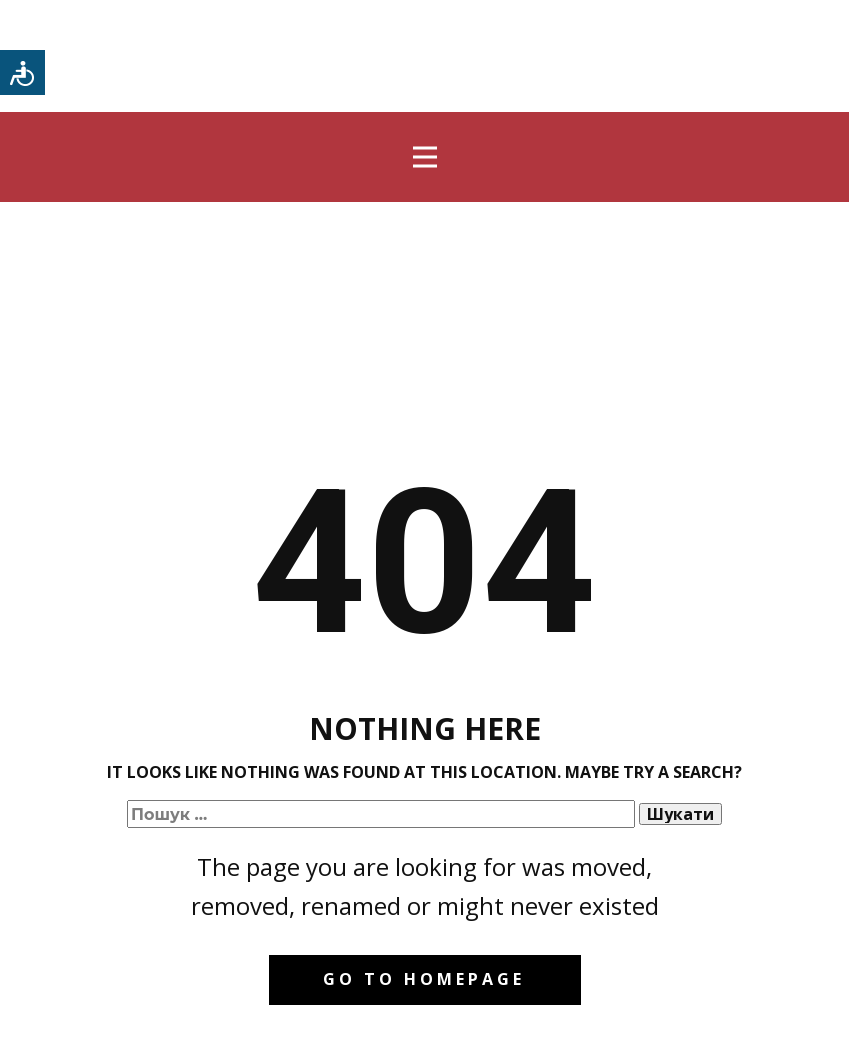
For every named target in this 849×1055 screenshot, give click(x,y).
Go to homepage (424, 979)
